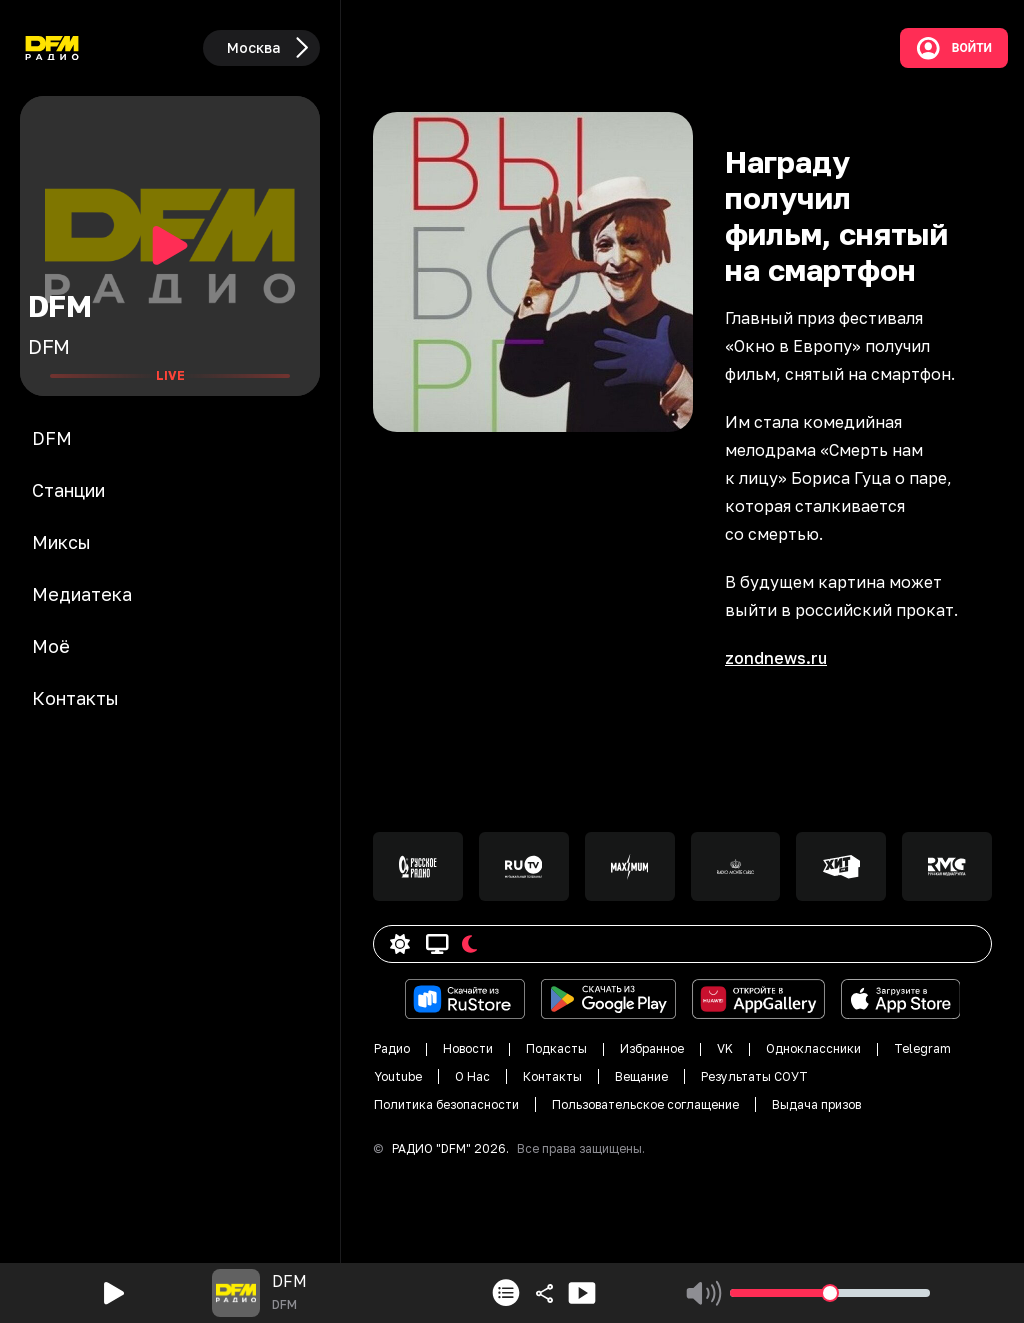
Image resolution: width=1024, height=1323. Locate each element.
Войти (954, 48)
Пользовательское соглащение (645, 1104)
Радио (392, 1048)
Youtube (398, 1076)
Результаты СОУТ (754, 1076)
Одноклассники (813, 1048)
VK (725, 1048)
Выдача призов (816, 1104)
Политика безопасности (446, 1104)
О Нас (472, 1076)
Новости (468, 1048)
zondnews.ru (776, 658)
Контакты (552, 1076)
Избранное (652, 1048)
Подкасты (556, 1048)
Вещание (641, 1076)
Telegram (922, 1048)
